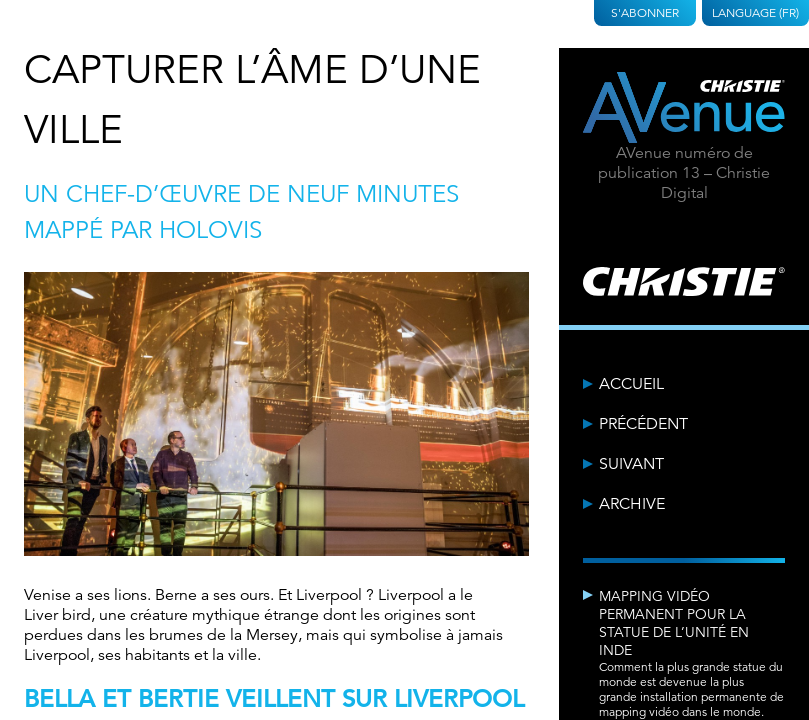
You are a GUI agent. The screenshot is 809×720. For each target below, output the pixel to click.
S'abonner (645, 12)
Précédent (643, 424)
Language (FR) (755, 12)
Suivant (631, 464)
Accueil (631, 384)
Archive (632, 504)
